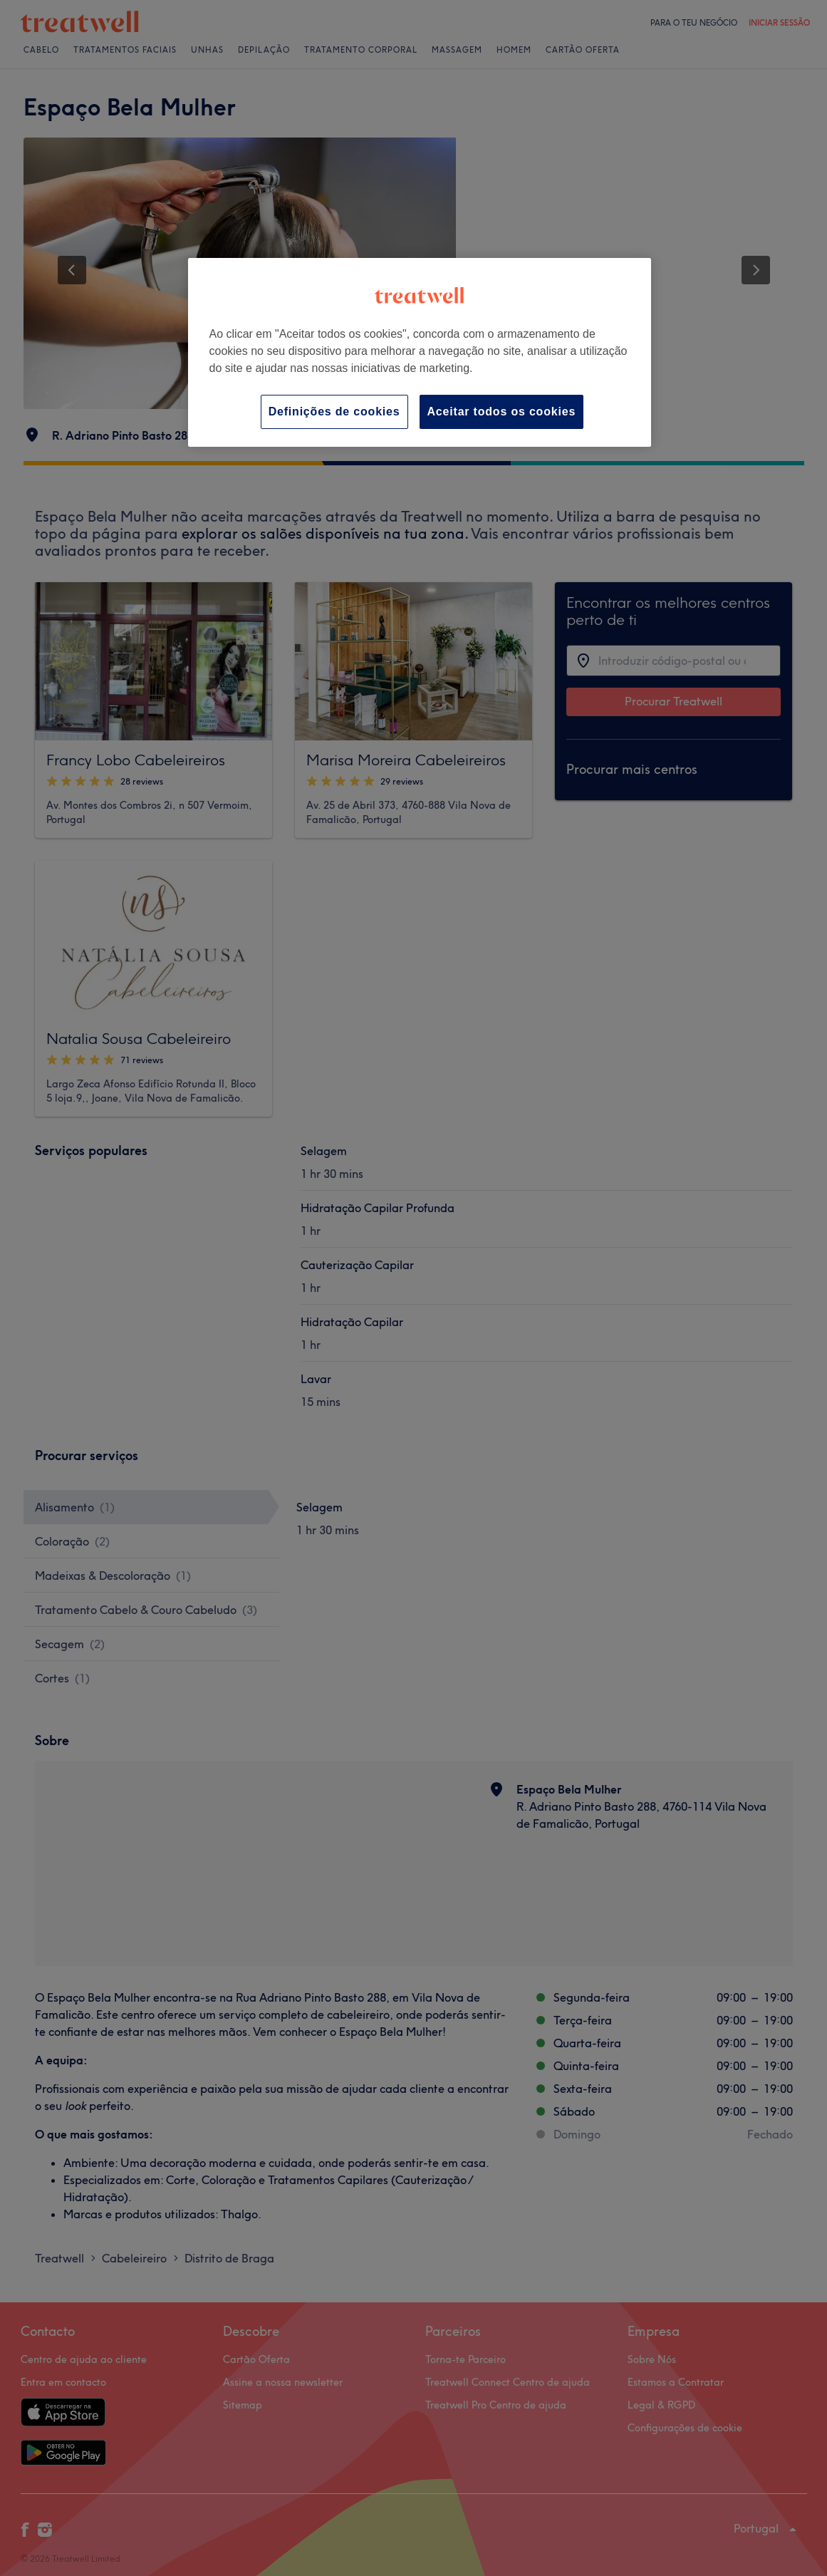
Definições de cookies (334, 411)
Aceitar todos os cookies (501, 411)
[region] (419, 352)
